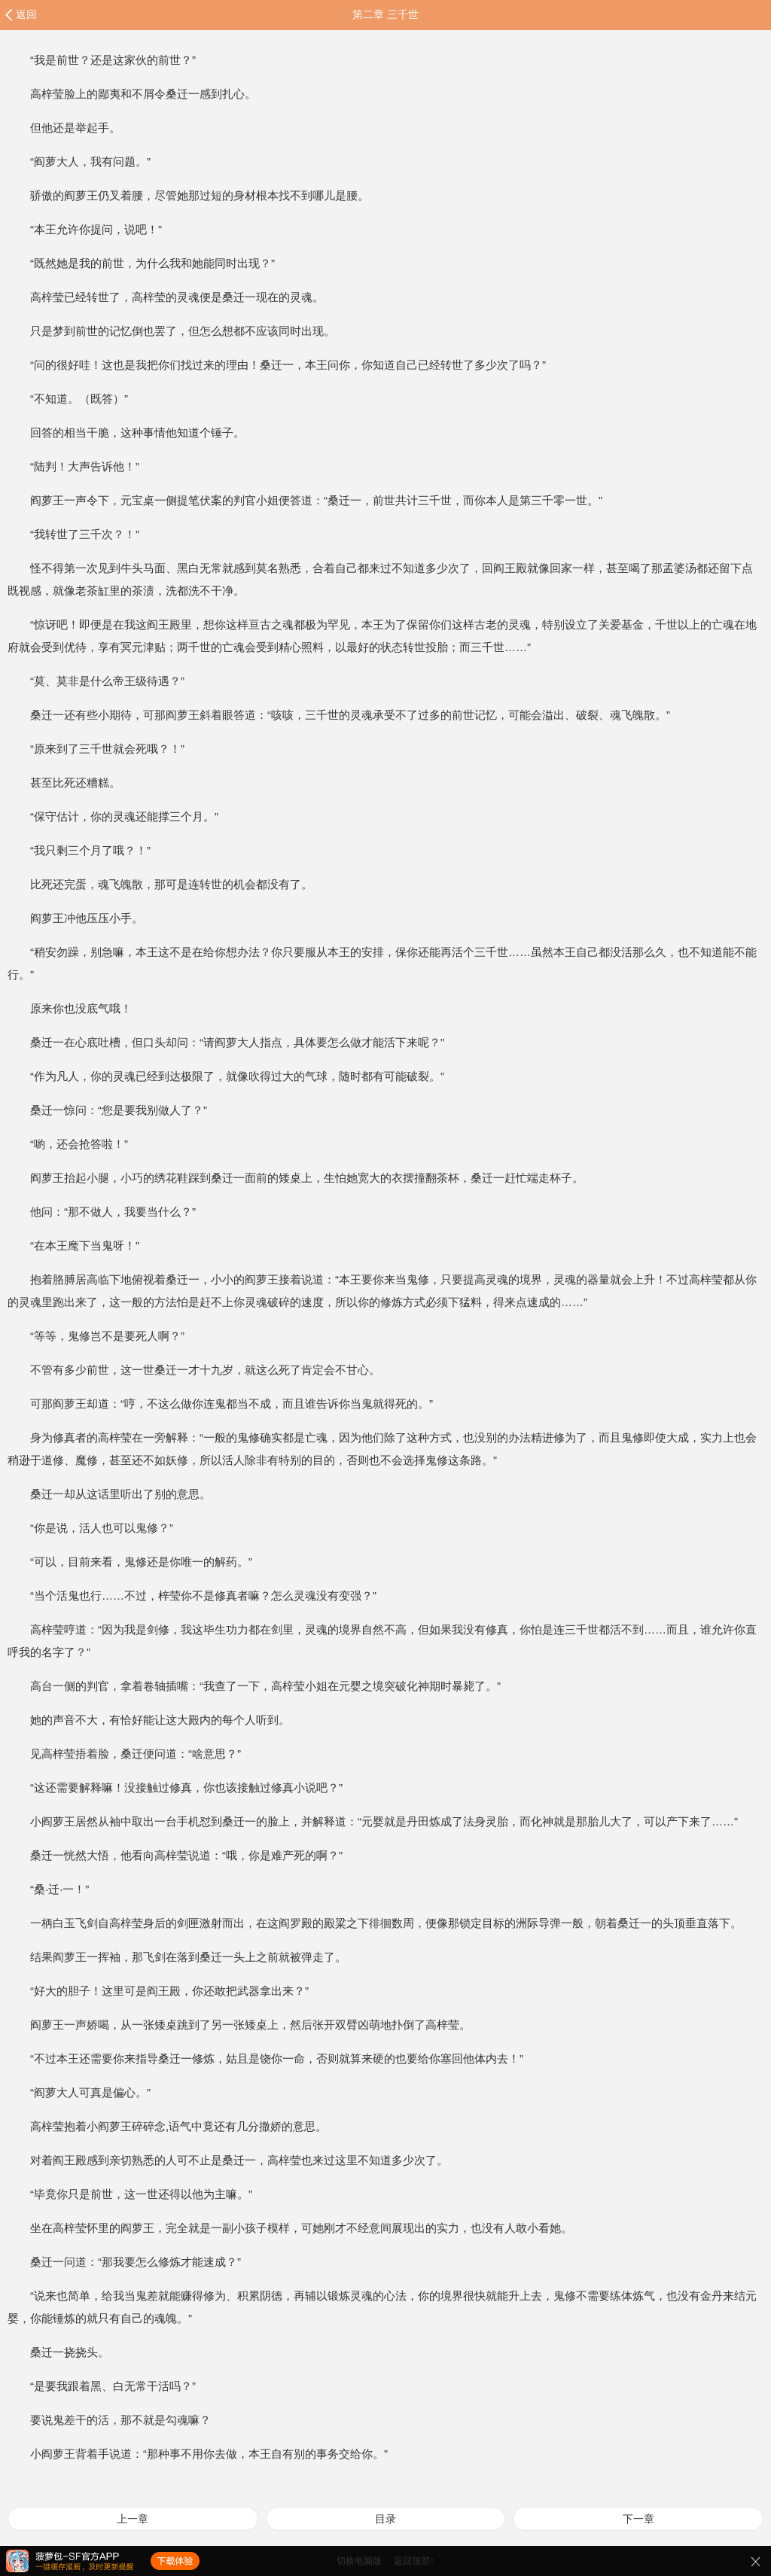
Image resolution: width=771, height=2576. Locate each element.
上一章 (132, 2519)
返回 (26, 14)
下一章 (638, 2519)
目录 (385, 2519)
